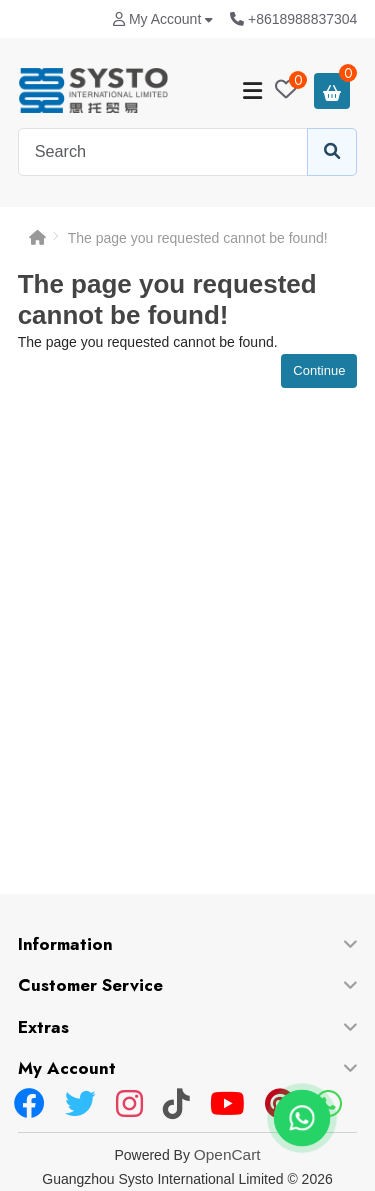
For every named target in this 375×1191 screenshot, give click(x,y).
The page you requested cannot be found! (198, 238)
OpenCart (227, 1154)
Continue (319, 370)
